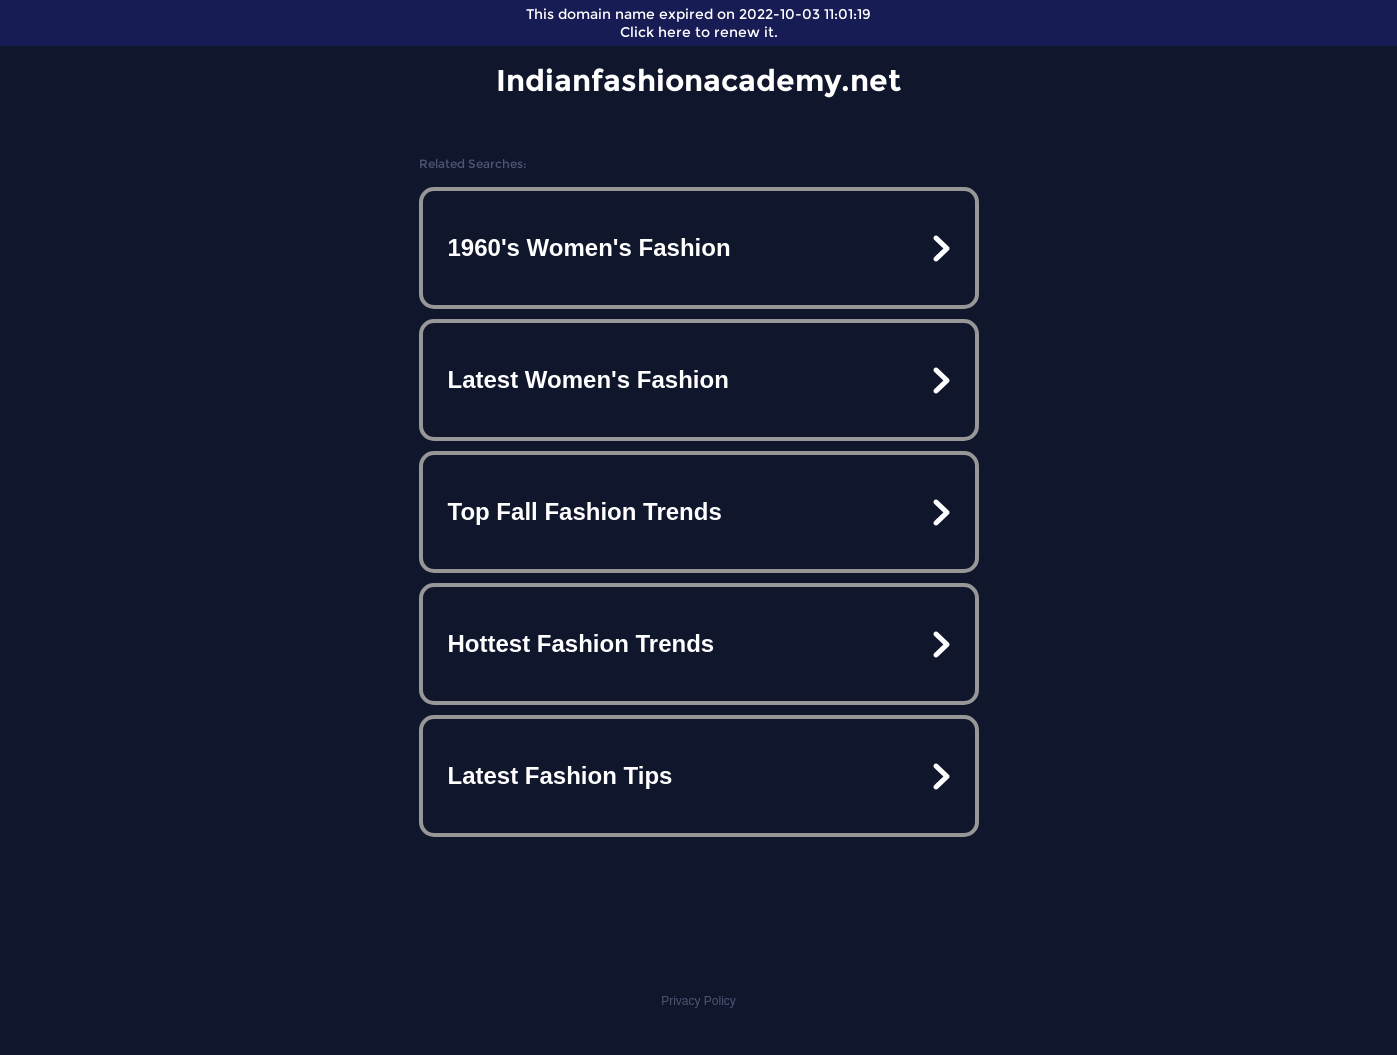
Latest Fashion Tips (560, 775)
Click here (655, 32)
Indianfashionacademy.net (698, 80)
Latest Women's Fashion (588, 379)
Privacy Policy (698, 1001)
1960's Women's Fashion (589, 247)
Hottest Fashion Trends (581, 643)
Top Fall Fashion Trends (585, 511)
